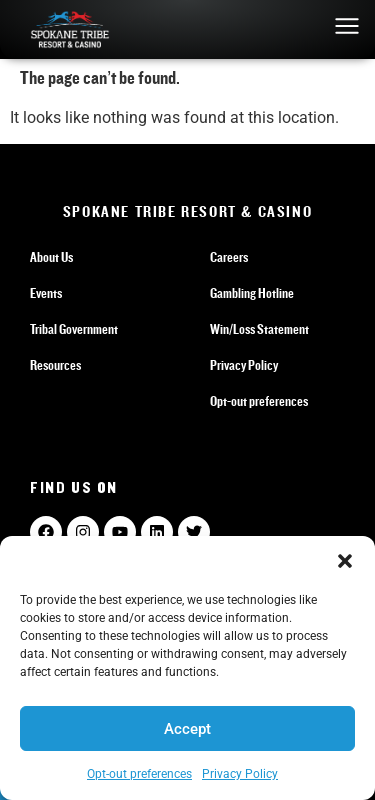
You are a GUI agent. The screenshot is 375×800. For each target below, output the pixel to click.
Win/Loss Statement (259, 330)
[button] (345, 561)
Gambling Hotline (252, 294)
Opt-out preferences (139, 774)
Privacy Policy (240, 774)
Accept (187, 729)
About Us (51, 258)
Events (46, 294)
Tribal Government (74, 330)
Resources (55, 366)
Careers (229, 258)
